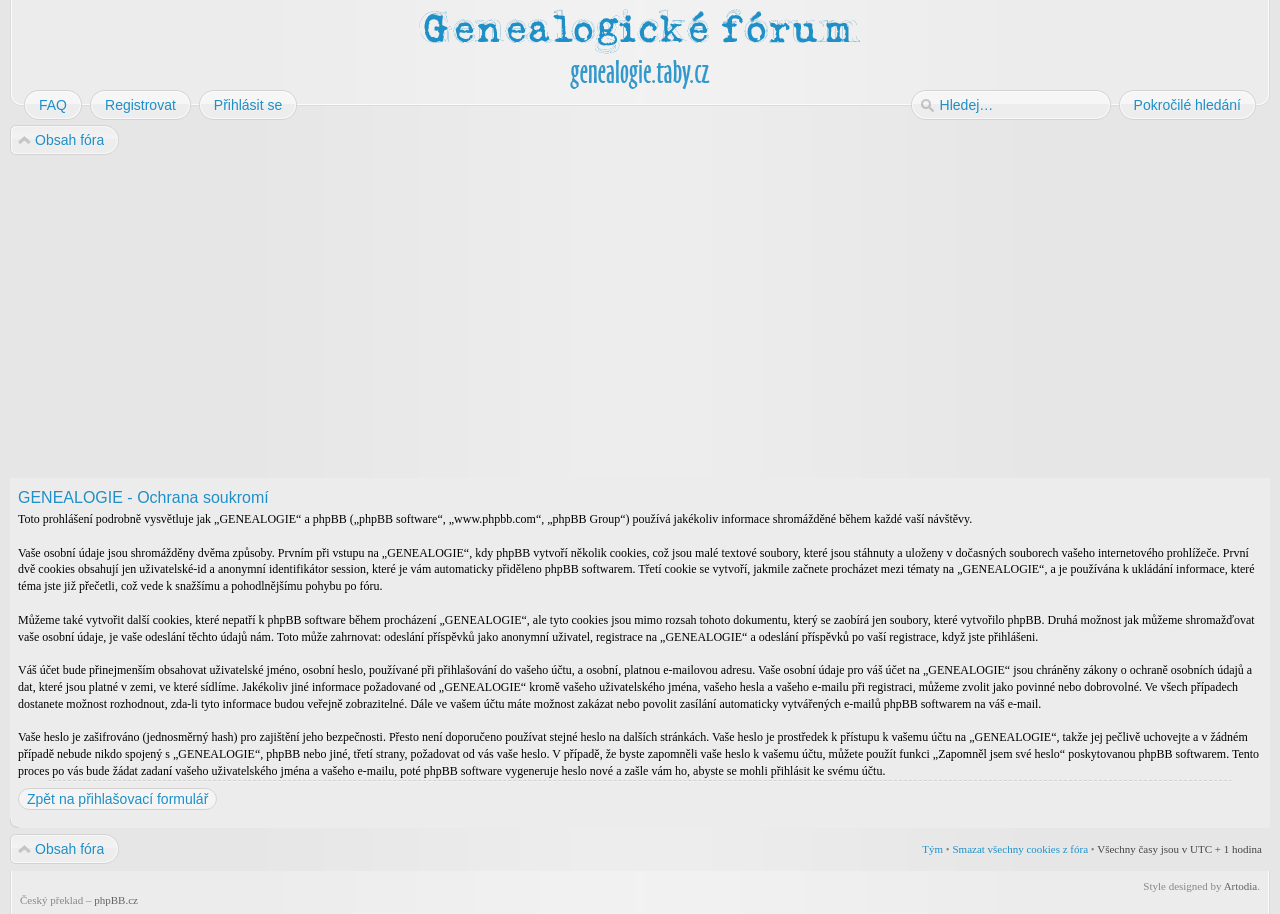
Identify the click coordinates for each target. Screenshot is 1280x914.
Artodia (1241, 886)
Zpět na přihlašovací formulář (117, 799)
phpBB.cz (116, 900)
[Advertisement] (612, 318)
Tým (932, 849)
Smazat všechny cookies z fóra (1020, 849)
